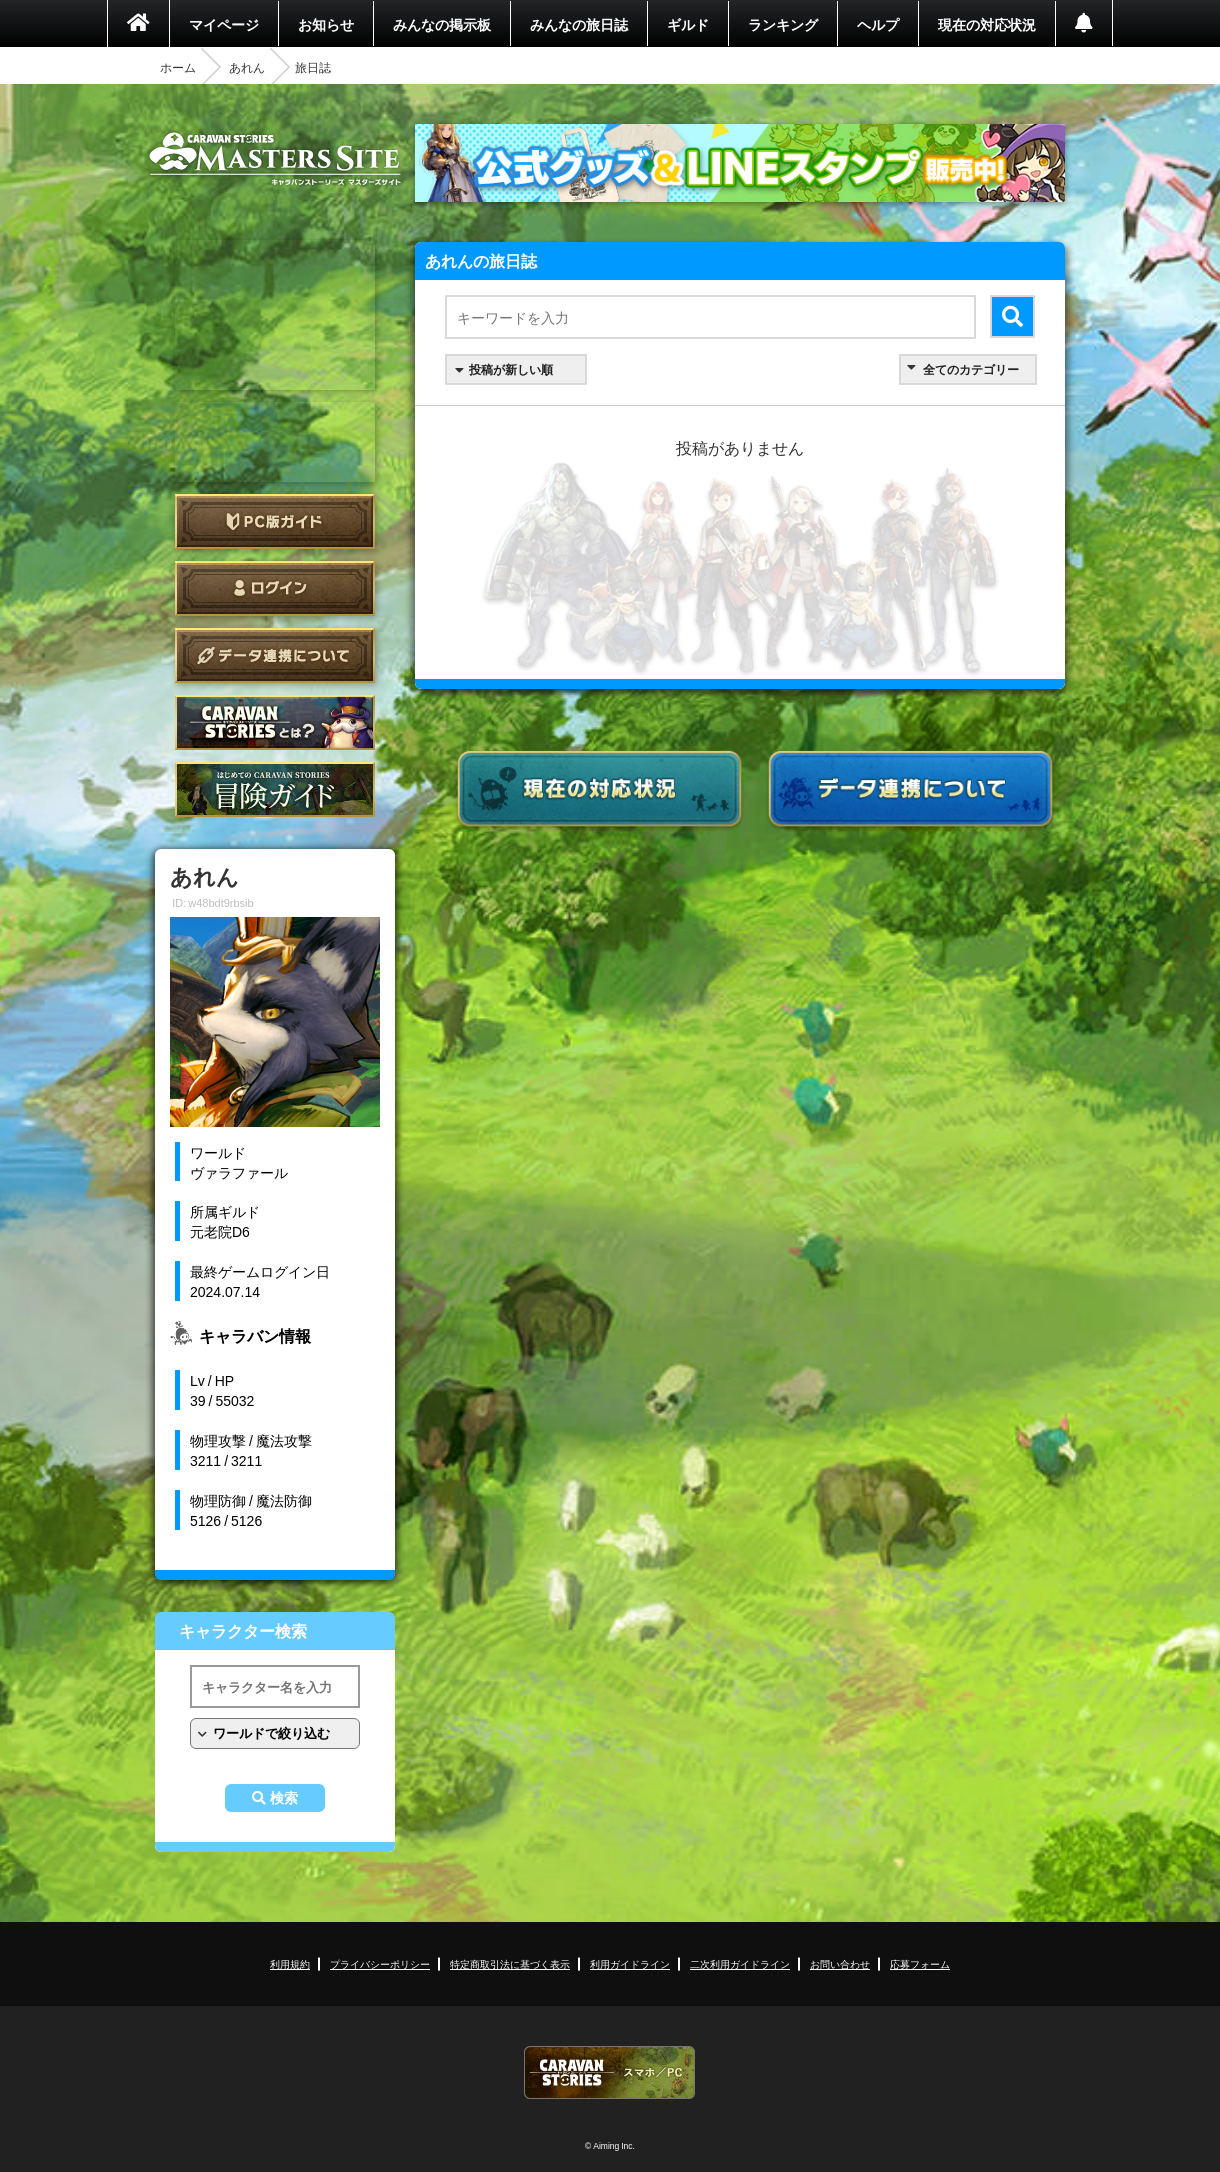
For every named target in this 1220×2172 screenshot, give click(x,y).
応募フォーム (920, 1963)
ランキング (783, 24)
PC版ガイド (275, 521)
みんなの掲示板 (442, 24)
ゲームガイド (275, 789)
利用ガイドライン (630, 1963)
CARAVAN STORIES (610, 2072)
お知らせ (326, 24)
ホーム (178, 67)
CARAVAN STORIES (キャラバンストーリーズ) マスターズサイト (275, 159)
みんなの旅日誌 (579, 24)
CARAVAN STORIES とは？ (275, 722)
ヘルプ (878, 24)
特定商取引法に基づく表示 (510, 1963)
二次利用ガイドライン (740, 1963)
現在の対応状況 (987, 24)
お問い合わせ (840, 1963)
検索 (284, 1798)
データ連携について (275, 655)
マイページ (224, 24)
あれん (247, 67)
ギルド (688, 24)
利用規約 (290, 1963)
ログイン (275, 588)
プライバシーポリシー (380, 1963)
